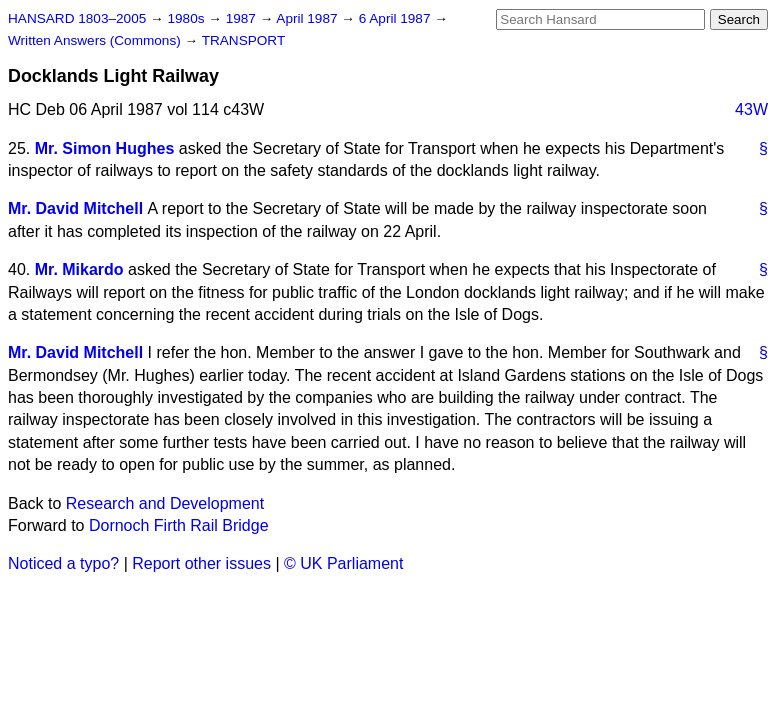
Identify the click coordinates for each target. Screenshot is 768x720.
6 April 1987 (397, 18)
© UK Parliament (343, 563)
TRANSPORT (244, 40)
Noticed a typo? (63, 563)
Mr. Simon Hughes (105, 148)
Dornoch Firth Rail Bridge (179, 525)
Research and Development (165, 503)
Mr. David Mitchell (75, 208)
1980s (187, 18)
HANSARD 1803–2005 (77, 18)
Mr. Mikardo (79, 269)
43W (751, 109)
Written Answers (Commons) (96, 40)
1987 (243, 18)
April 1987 (308, 18)
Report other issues (201, 563)
